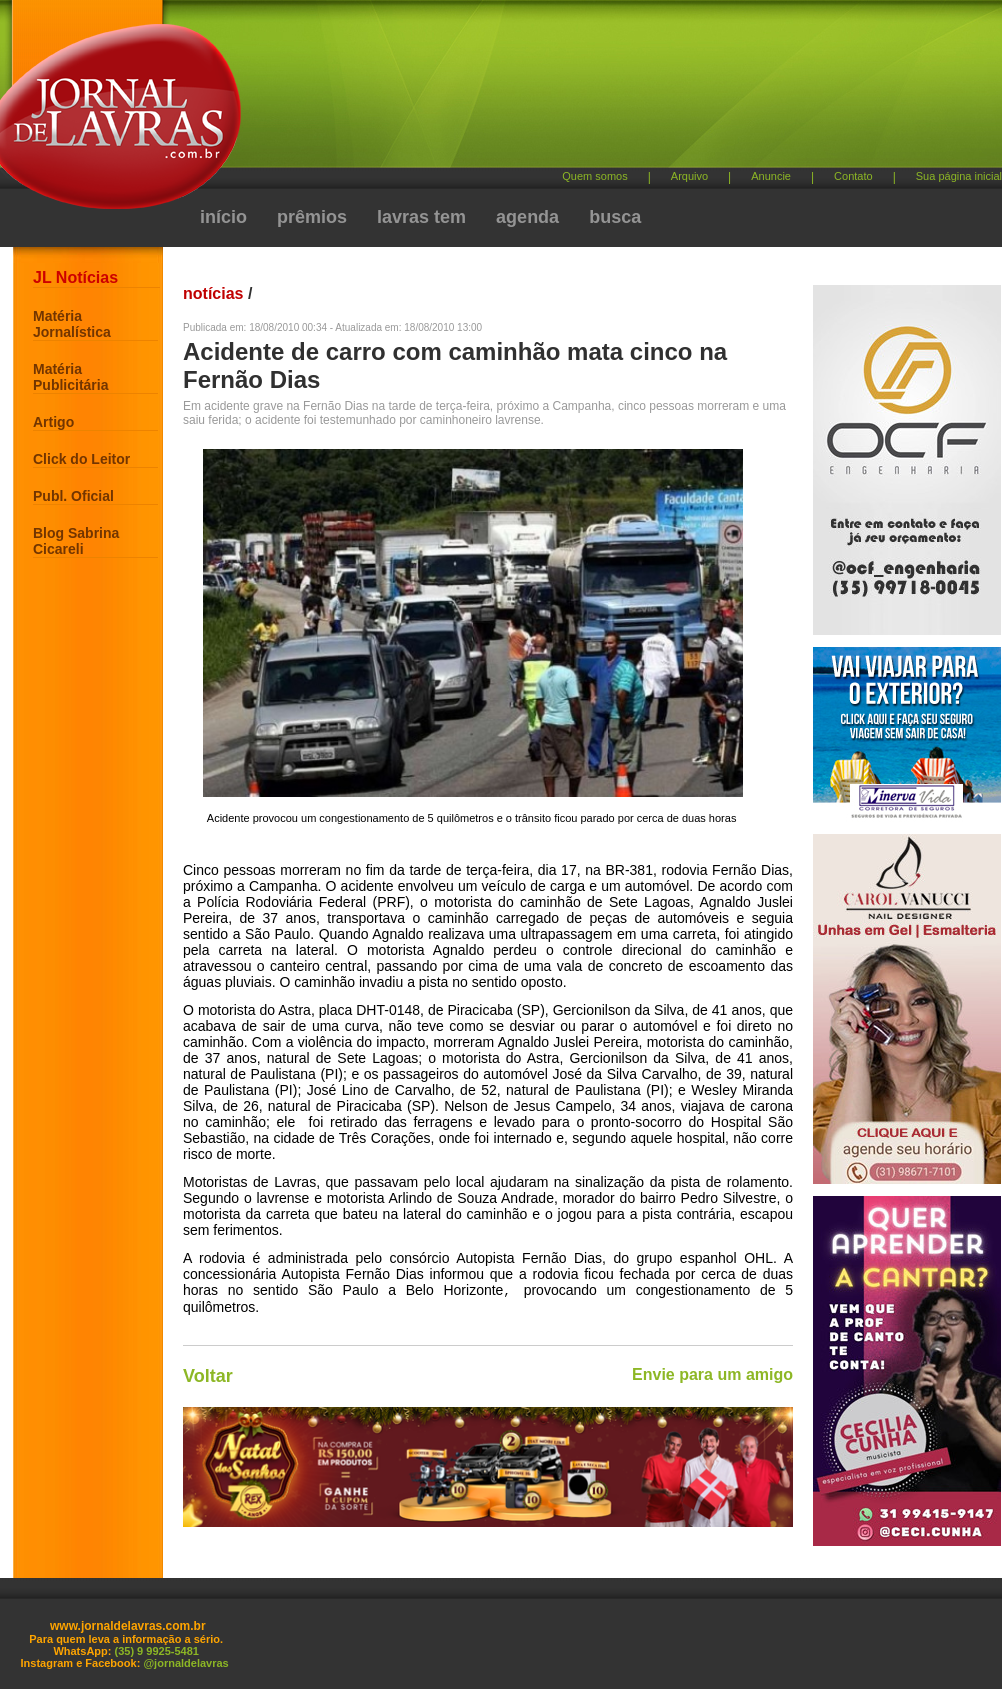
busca (615, 217)
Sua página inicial (959, 176)
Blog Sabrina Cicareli (76, 541)
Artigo (53, 422)
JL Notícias (75, 277)
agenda (527, 217)
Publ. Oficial (73, 496)
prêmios (312, 217)
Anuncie (771, 176)
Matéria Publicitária (70, 377)
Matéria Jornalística (72, 324)
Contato (853, 176)
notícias (213, 293)
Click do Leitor (81, 459)
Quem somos (594, 176)
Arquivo (689, 176)
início (223, 217)
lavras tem (421, 217)
